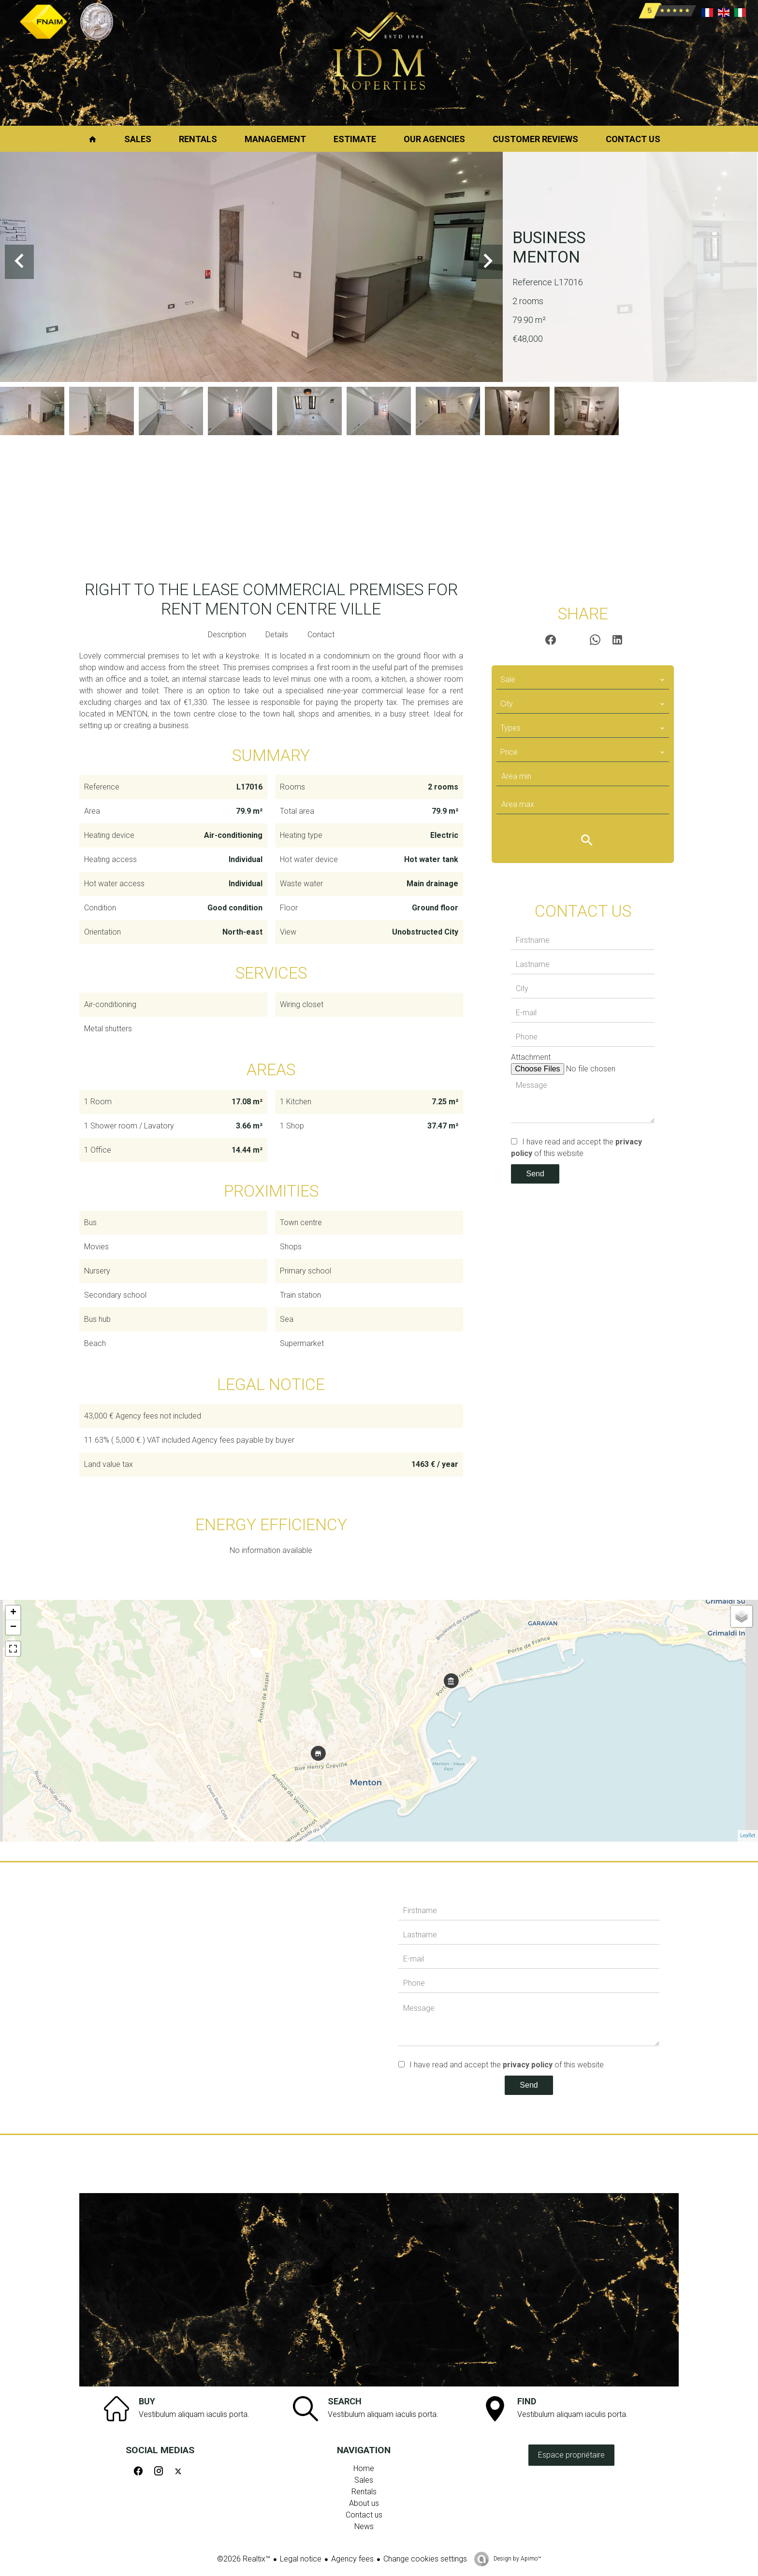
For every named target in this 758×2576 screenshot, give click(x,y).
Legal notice (300, 2558)
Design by (516, 2558)
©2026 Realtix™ (243, 2558)
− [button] (13, 1627)
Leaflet (748, 1835)
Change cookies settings (425, 2558)
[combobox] (582, 679)
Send (535, 1174)
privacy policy (528, 2064)
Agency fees (352, 2558)
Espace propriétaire (571, 2454)
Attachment (531, 1057)
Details (276, 634)
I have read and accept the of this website (506, 2064)
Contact (321, 634)
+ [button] (13, 1613)
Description (227, 634)
